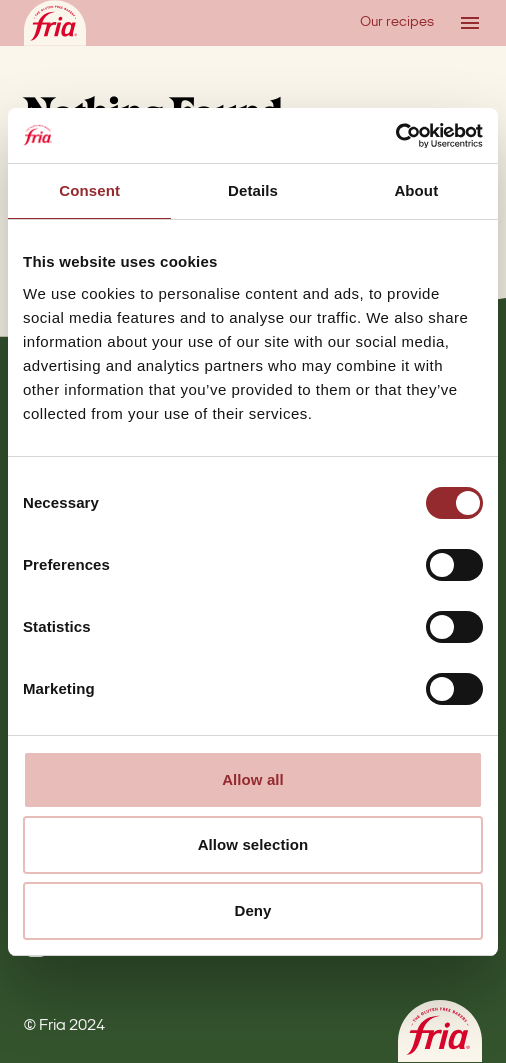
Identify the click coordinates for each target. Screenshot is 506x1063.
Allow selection (253, 844)
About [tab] (416, 190)
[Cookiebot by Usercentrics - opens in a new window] (395, 136)
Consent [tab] (89, 190)
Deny (252, 910)
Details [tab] (253, 190)
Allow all (253, 779)
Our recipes (397, 22)
